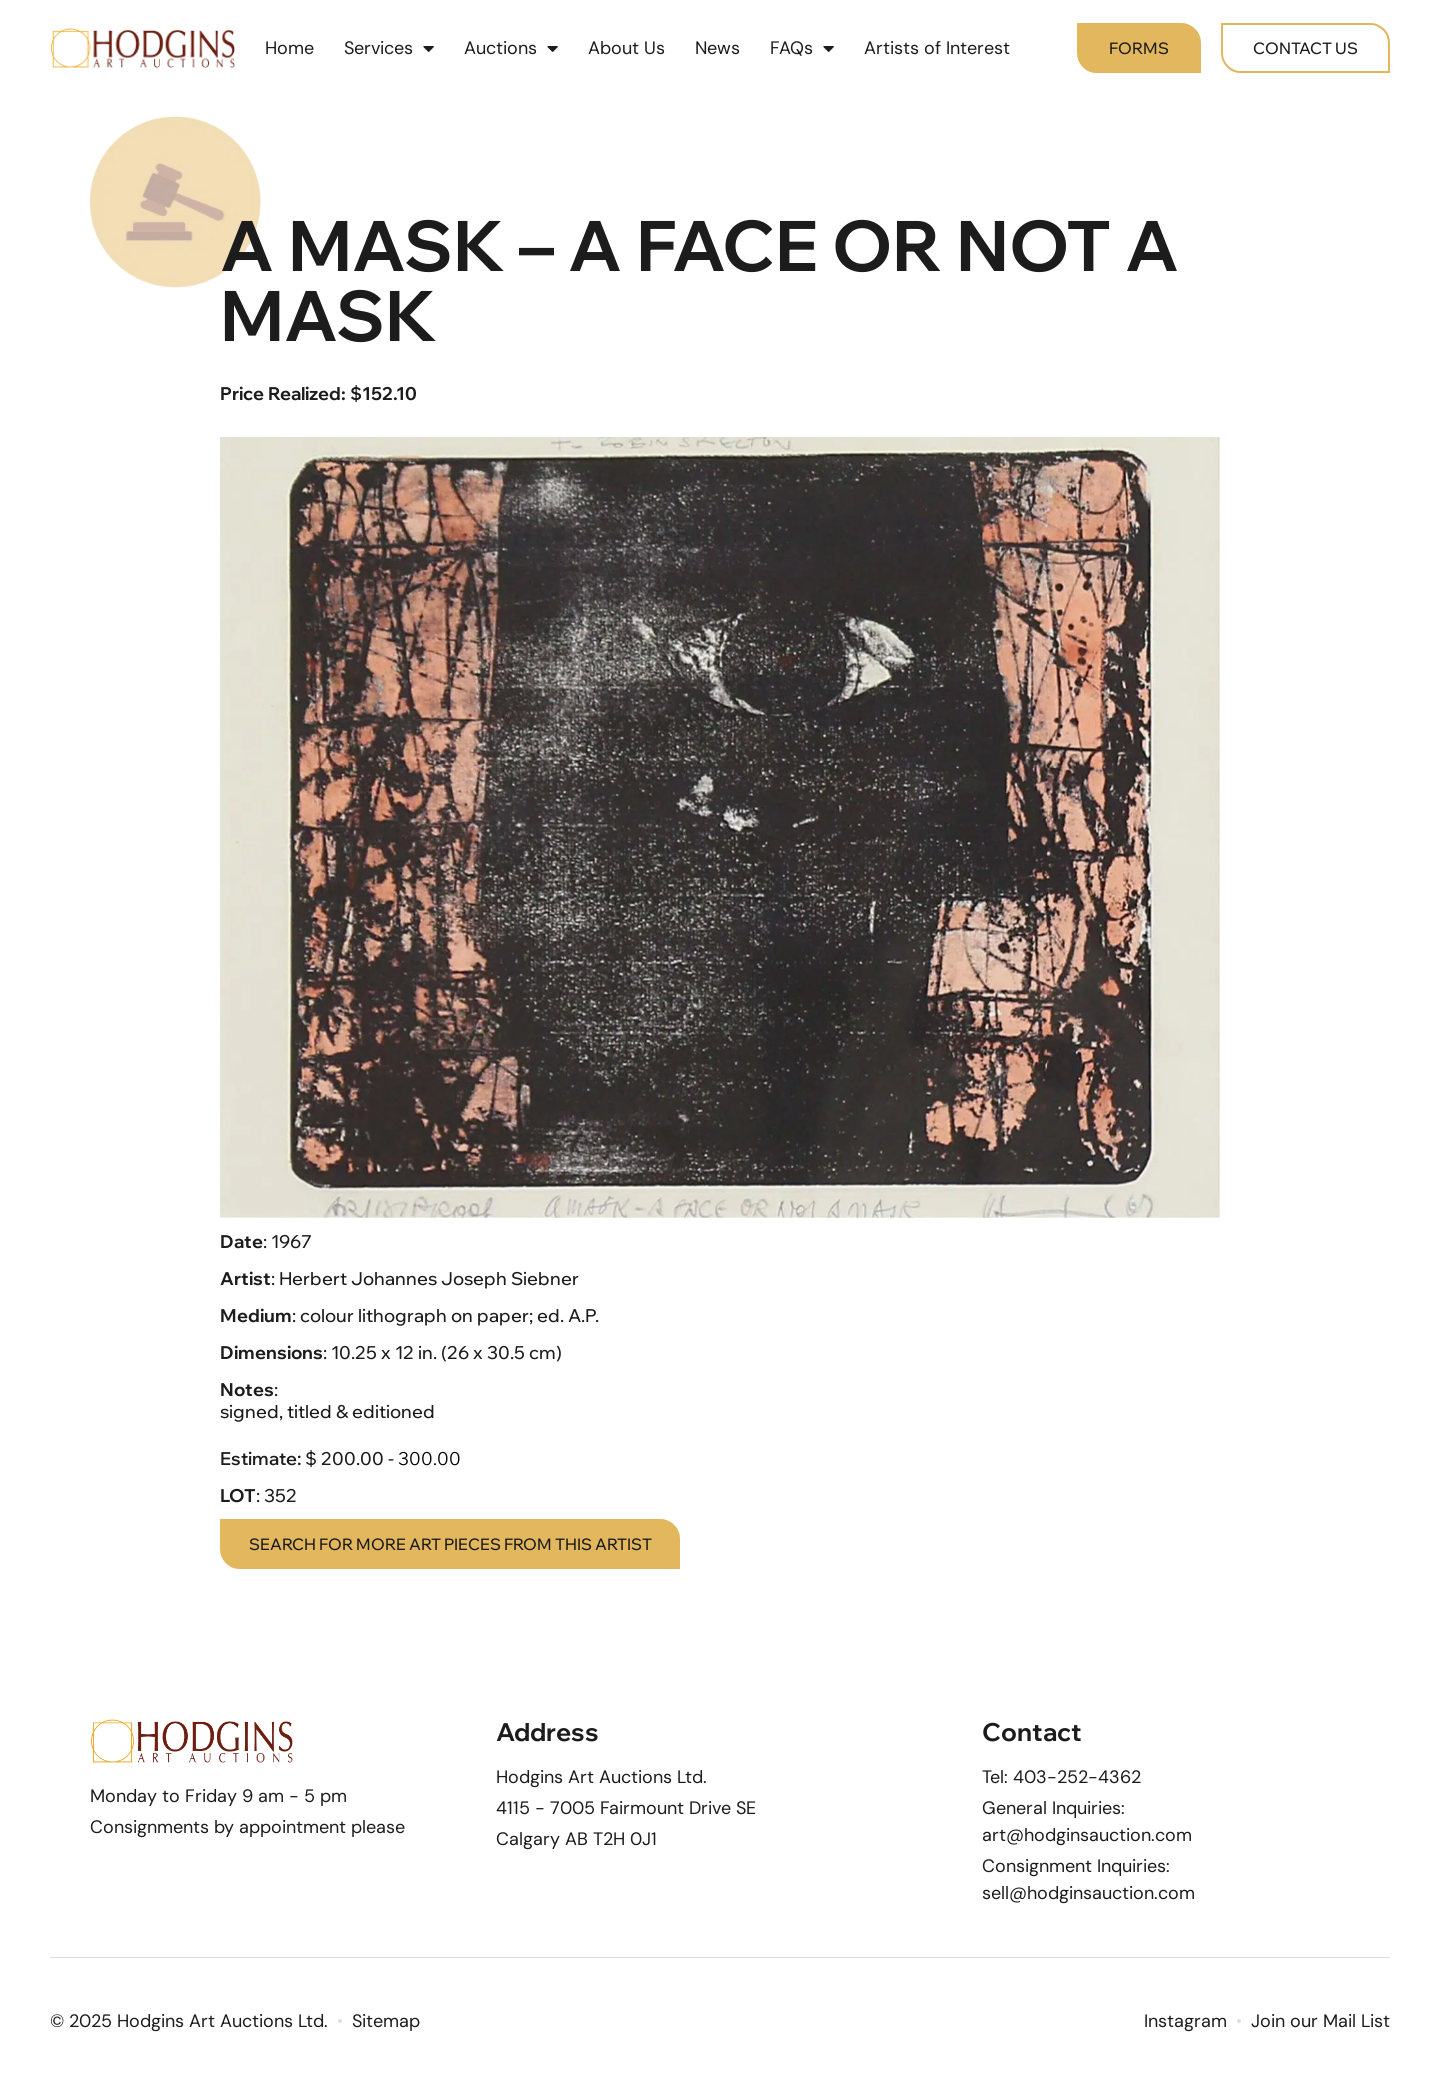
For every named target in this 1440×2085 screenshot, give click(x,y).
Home (289, 50)
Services (389, 50)
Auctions (511, 50)
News (717, 50)
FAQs (802, 50)
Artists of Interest (937, 50)
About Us (626, 50)
